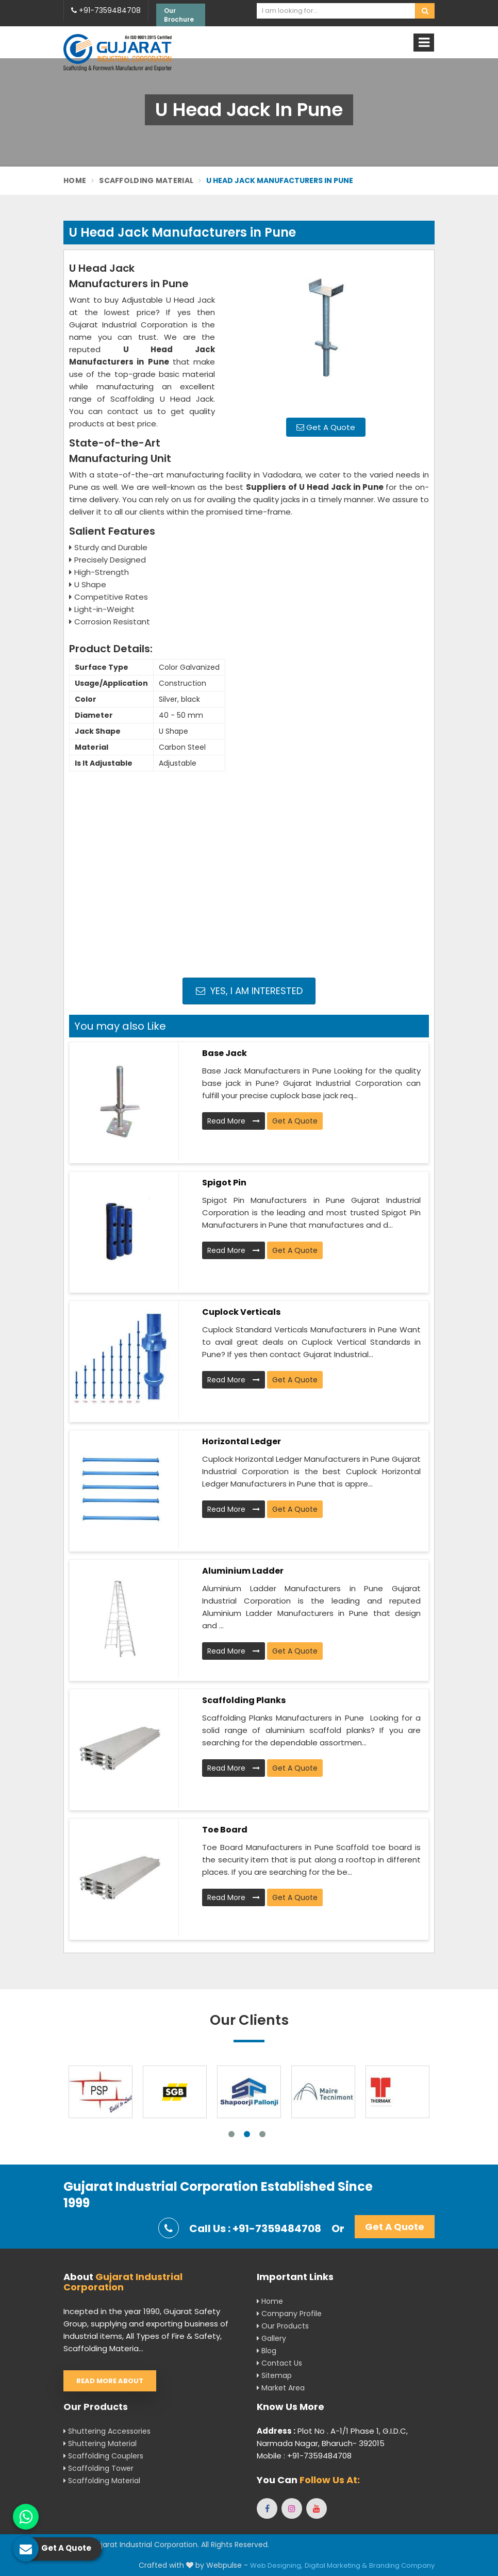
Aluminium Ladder (243, 1571)
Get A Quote (325, 427)
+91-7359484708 (106, 10)
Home (74, 180)
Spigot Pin (224, 1182)
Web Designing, (276, 2565)
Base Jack (224, 1053)
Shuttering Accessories (107, 2431)
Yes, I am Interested (249, 990)
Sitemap (274, 2375)
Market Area (281, 2388)
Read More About (109, 2381)
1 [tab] (231, 2134)
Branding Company (402, 2565)
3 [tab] (262, 2134)
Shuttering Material (100, 2443)
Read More (233, 1121)
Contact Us (279, 2363)
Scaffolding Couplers (103, 2456)
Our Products (283, 2326)
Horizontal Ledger (241, 1441)
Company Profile (289, 2313)
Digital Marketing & (336, 2565)
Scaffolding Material (146, 180)
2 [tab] (247, 2134)
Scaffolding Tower (98, 2468)
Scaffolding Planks (244, 1700)
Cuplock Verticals (241, 1312)
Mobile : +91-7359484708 (304, 2455)
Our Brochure (179, 15)
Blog (266, 2351)
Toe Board (224, 1830)
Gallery (271, 2338)
